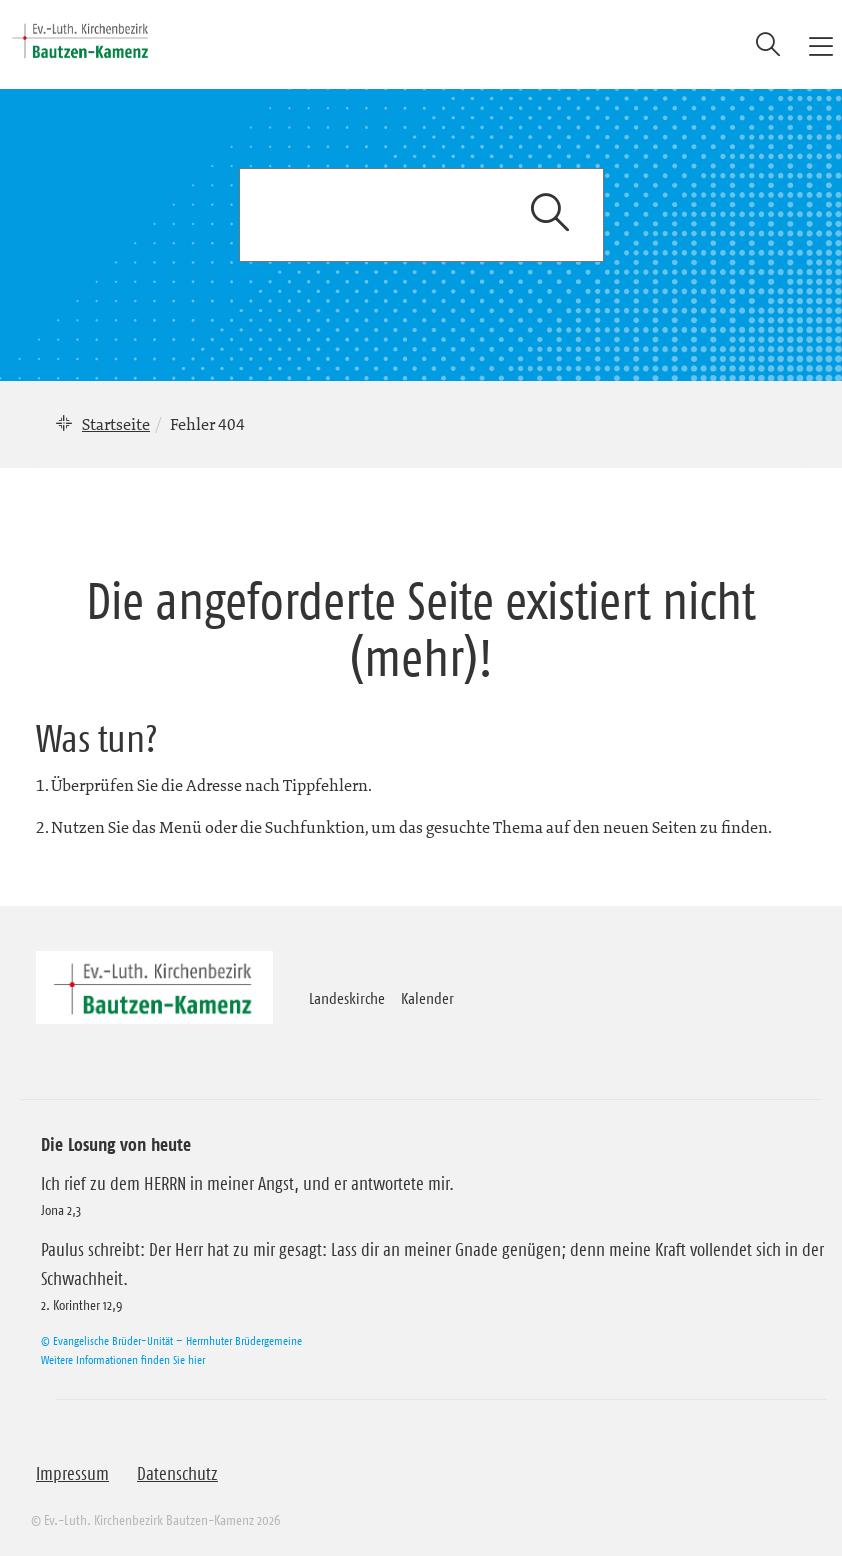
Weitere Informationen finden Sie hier (123, 1359)
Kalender (427, 998)
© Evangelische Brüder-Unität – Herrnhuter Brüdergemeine (171, 1340)
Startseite (116, 424)
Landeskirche (347, 998)
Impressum (72, 1474)
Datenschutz (177, 1474)
